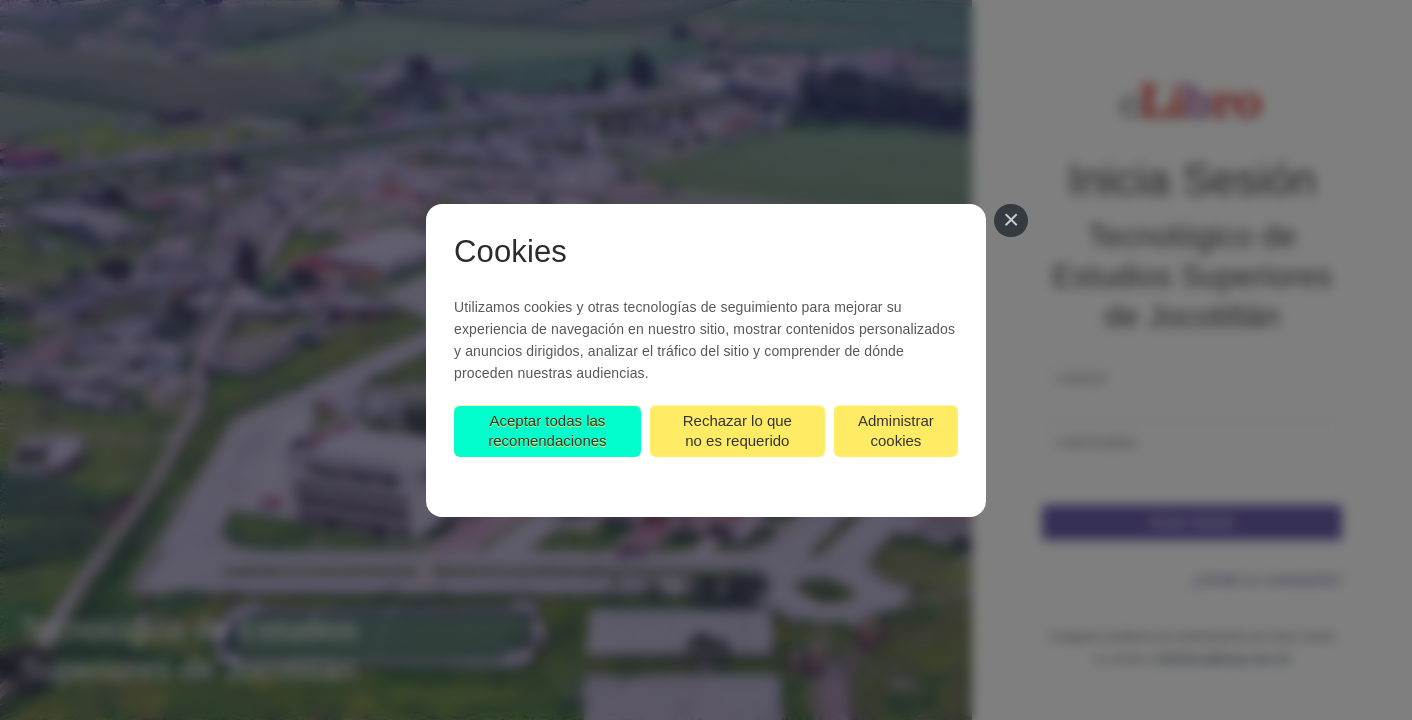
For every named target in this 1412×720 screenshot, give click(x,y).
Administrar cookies (896, 430)
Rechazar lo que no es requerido (737, 430)
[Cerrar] (1011, 221)
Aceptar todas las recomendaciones (547, 430)
